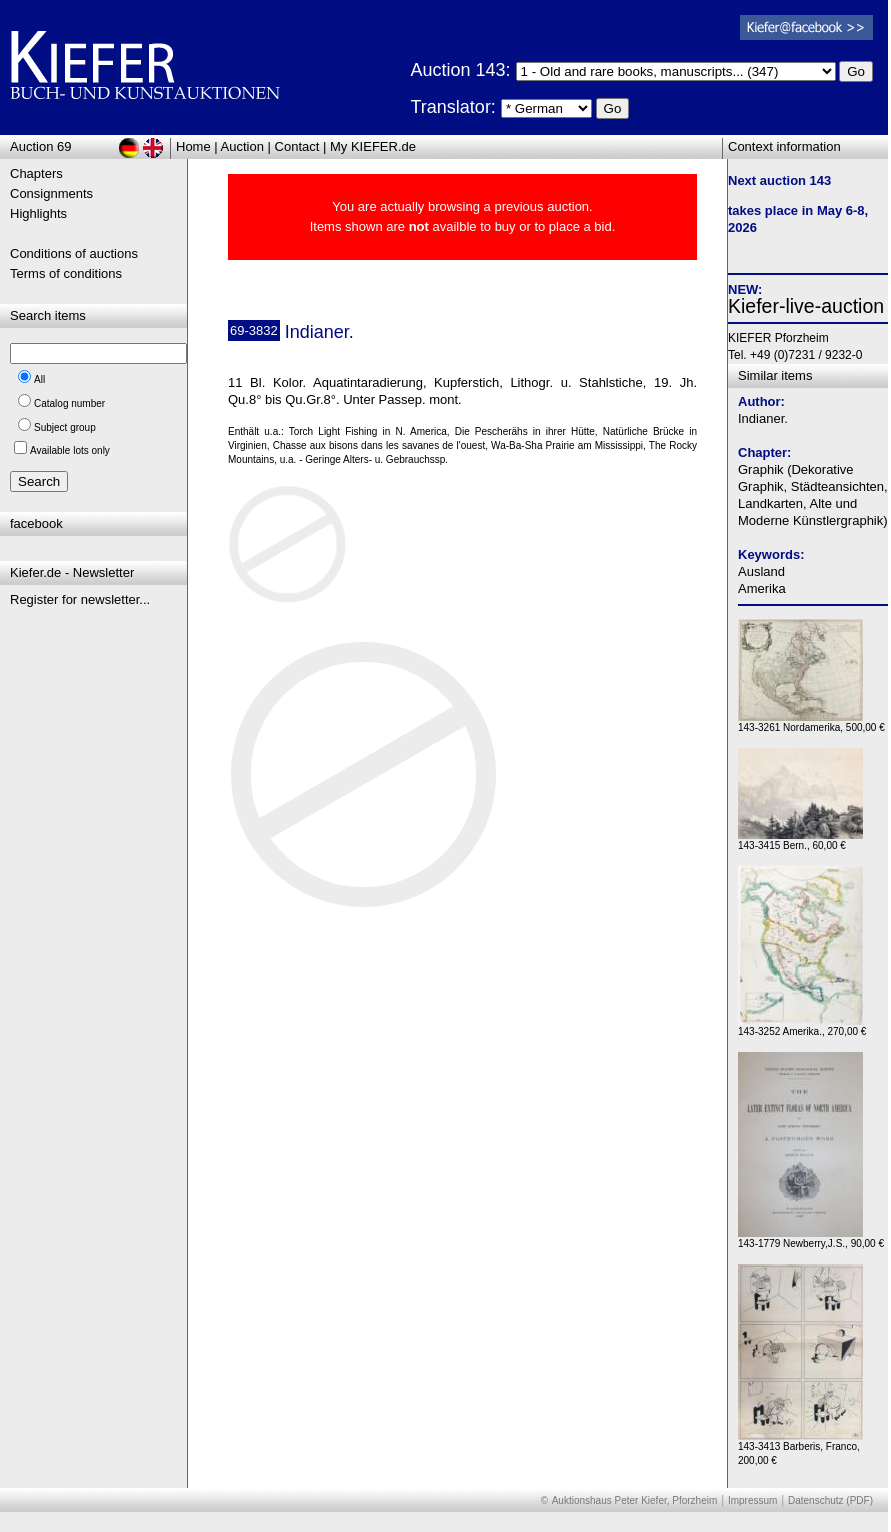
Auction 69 (40, 146)
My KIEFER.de (373, 146)
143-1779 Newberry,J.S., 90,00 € (811, 1238)
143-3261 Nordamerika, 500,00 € (811, 722)
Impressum (752, 1500)
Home (193, 146)
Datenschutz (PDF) (830, 1500)
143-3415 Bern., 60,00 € (800, 840)
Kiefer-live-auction (806, 306)
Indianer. (763, 418)
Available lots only (70, 450)
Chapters (36, 173)
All (39, 379)
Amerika (762, 588)
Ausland (761, 571)
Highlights (38, 213)
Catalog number (69, 403)
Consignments (51, 193)
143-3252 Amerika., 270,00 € (802, 1026)
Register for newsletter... (80, 599)
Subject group (65, 427)
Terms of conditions (66, 273)
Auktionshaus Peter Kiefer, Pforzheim (635, 1500)
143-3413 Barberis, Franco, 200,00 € (800, 1448)
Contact (297, 146)
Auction (242, 146)
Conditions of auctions (74, 253)
